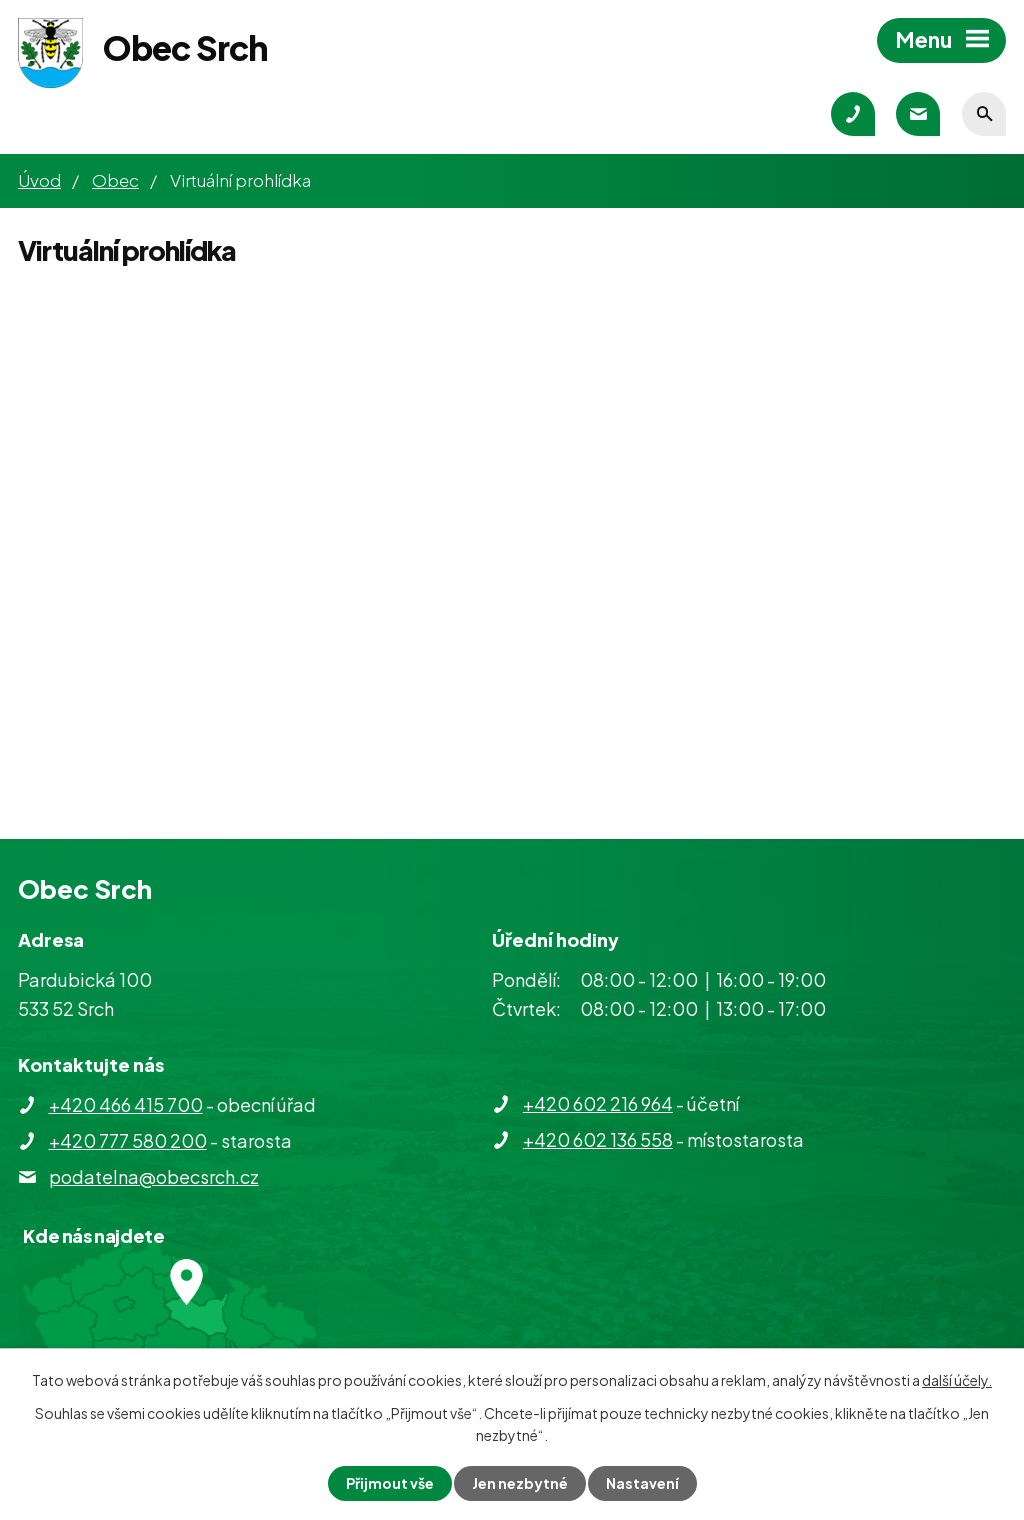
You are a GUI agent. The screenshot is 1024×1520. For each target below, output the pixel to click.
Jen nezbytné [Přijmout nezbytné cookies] (520, 1483)
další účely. (957, 1380)
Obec (115, 180)
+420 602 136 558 (598, 1139)
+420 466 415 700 (126, 1104)
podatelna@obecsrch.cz (154, 1176)
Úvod (39, 180)
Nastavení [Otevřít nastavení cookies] (642, 1483)
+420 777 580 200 (128, 1140)
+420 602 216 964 (598, 1103)
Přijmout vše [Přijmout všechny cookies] (390, 1483)
